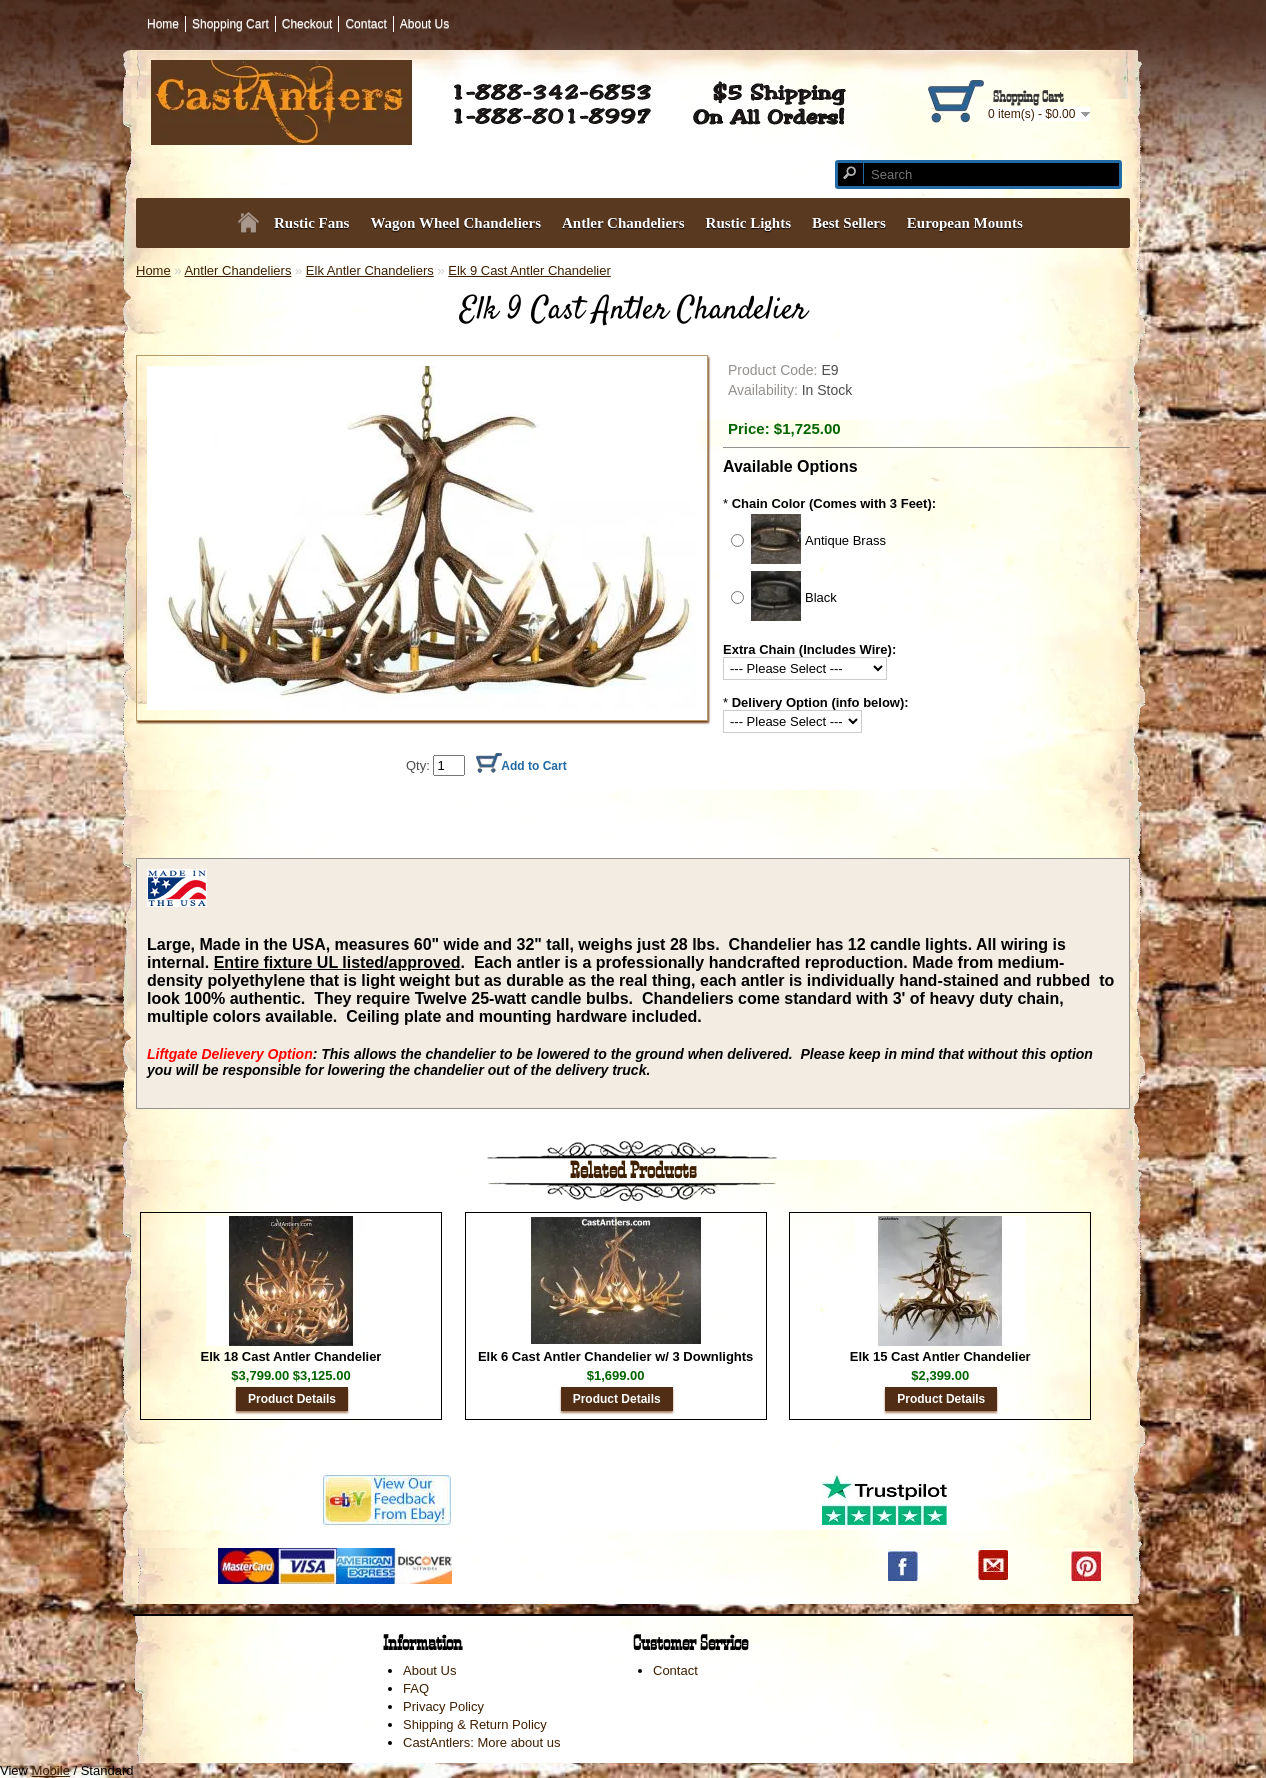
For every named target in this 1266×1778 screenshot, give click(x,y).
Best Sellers (849, 223)
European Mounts (965, 223)
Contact (365, 24)
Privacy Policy (443, 1706)
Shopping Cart (230, 24)
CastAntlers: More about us (482, 1742)
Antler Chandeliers (623, 223)
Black (821, 597)
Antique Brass (845, 540)
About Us (424, 24)
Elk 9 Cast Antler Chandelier (529, 270)
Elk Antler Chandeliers (370, 270)
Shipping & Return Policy (475, 1724)
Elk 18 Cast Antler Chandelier (291, 1356)
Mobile (51, 1770)
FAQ (416, 1688)
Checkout (307, 24)
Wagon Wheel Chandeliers (455, 223)
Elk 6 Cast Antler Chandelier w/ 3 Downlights (615, 1356)
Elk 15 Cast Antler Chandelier (940, 1356)
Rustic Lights (748, 223)
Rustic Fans (311, 223)
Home (163, 24)
